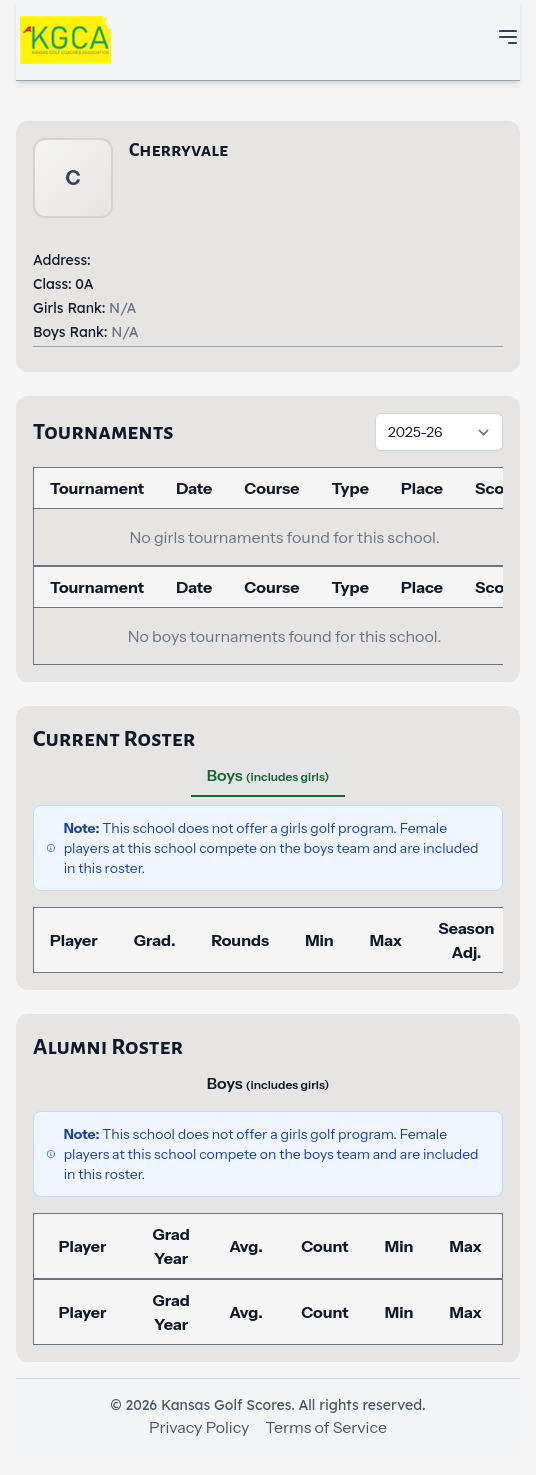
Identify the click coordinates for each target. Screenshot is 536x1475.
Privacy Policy (199, 1427)
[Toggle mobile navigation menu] (508, 37)
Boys (268, 775)
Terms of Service (326, 1427)
